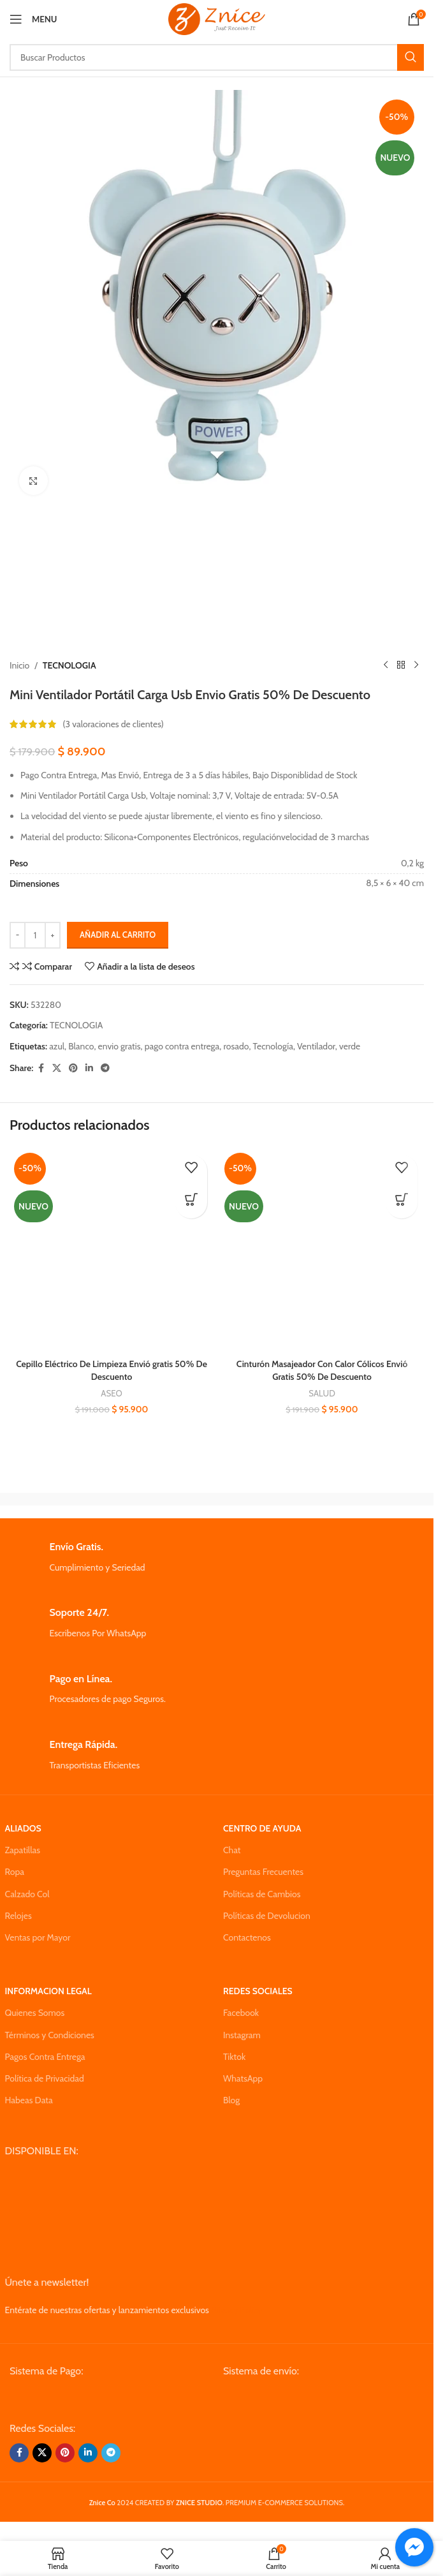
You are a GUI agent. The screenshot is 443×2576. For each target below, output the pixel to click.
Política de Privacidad (44, 2078)
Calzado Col (27, 1894)
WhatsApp (243, 2078)
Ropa (14, 1871)
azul (56, 1046)
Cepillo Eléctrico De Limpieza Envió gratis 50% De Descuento (111, 1370)
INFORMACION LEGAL (48, 1991)
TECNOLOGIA (69, 665)
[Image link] (106, 2398)
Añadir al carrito (118, 934)
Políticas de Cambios (261, 1894)
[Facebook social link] (40, 1068)
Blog (231, 2100)
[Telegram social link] (105, 1068)
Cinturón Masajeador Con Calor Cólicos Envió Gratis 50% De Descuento (322, 1370)
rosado (236, 1046)
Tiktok (234, 2056)
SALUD (322, 1393)
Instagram (242, 2035)
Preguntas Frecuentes (263, 1871)
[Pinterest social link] (73, 1068)
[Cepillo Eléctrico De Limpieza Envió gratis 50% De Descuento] (112, 1250)
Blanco (81, 1046)
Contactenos (247, 1937)
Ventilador (316, 1046)
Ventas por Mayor (38, 1937)
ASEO (111, 1393)
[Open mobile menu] (33, 19)
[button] (191, 1202)
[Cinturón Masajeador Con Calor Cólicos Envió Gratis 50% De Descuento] (322, 1250)
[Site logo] (216, 18)
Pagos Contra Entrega (45, 2056)
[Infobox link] (217, 1557)
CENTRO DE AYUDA (262, 1828)
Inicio (19, 665)
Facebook (241, 2012)
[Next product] (416, 665)
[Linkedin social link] (89, 1068)
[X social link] (56, 1068)
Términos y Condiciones (49, 2035)
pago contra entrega (182, 1046)
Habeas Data (29, 2100)
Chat (232, 1850)
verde (349, 1046)
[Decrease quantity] (17, 935)
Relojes (18, 1915)
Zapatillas (22, 1850)
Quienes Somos (35, 2012)
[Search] (217, 57)
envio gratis (119, 1046)
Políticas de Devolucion (266, 1915)
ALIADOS (23, 1828)
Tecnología (273, 1046)
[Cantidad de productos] (35, 935)
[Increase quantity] (53, 935)
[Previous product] (385, 665)
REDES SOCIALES (258, 1991)
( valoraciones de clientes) (113, 724)
